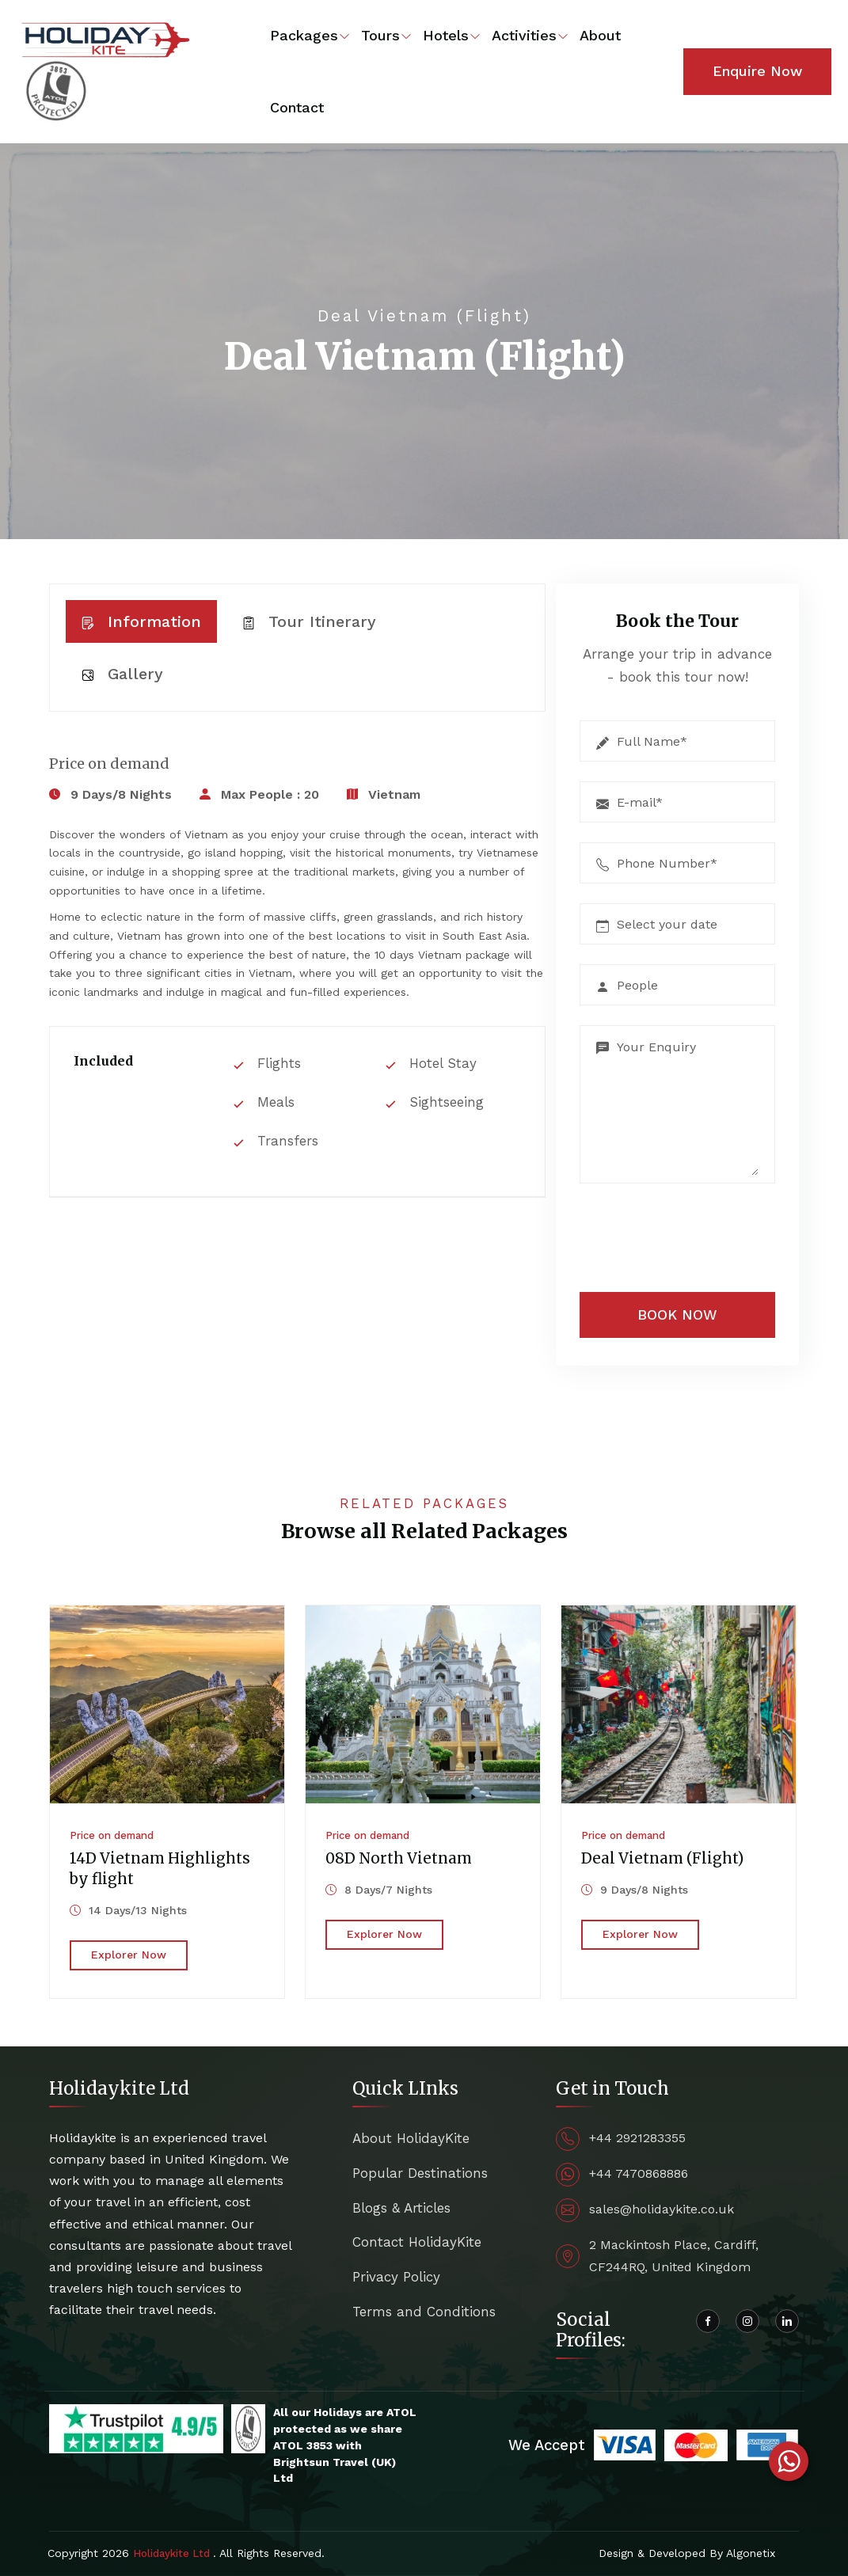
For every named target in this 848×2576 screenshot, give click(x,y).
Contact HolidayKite (416, 2242)
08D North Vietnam (398, 1858)
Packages (304, 35)
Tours (380, 35)
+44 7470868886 (638, 2173)
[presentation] (677, 1234)
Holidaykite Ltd (173, 2553)
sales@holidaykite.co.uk (661, 2209)
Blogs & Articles (401, 2208)
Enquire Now (757, 71)
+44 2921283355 (637, 2137)
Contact (297, 107)
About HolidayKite (411, 2138)
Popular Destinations (420, 2173)
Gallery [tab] (122, 673)
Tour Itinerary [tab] (309, 621)
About (600, 35)
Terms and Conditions (424, 2312)
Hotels (446, 35)
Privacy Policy (396, 2277)
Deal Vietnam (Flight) (662, 1858)
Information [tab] (141, 621)
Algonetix (750, 2553)
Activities (524, 35)
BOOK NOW (677, 1314)
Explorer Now (128, 1954)
